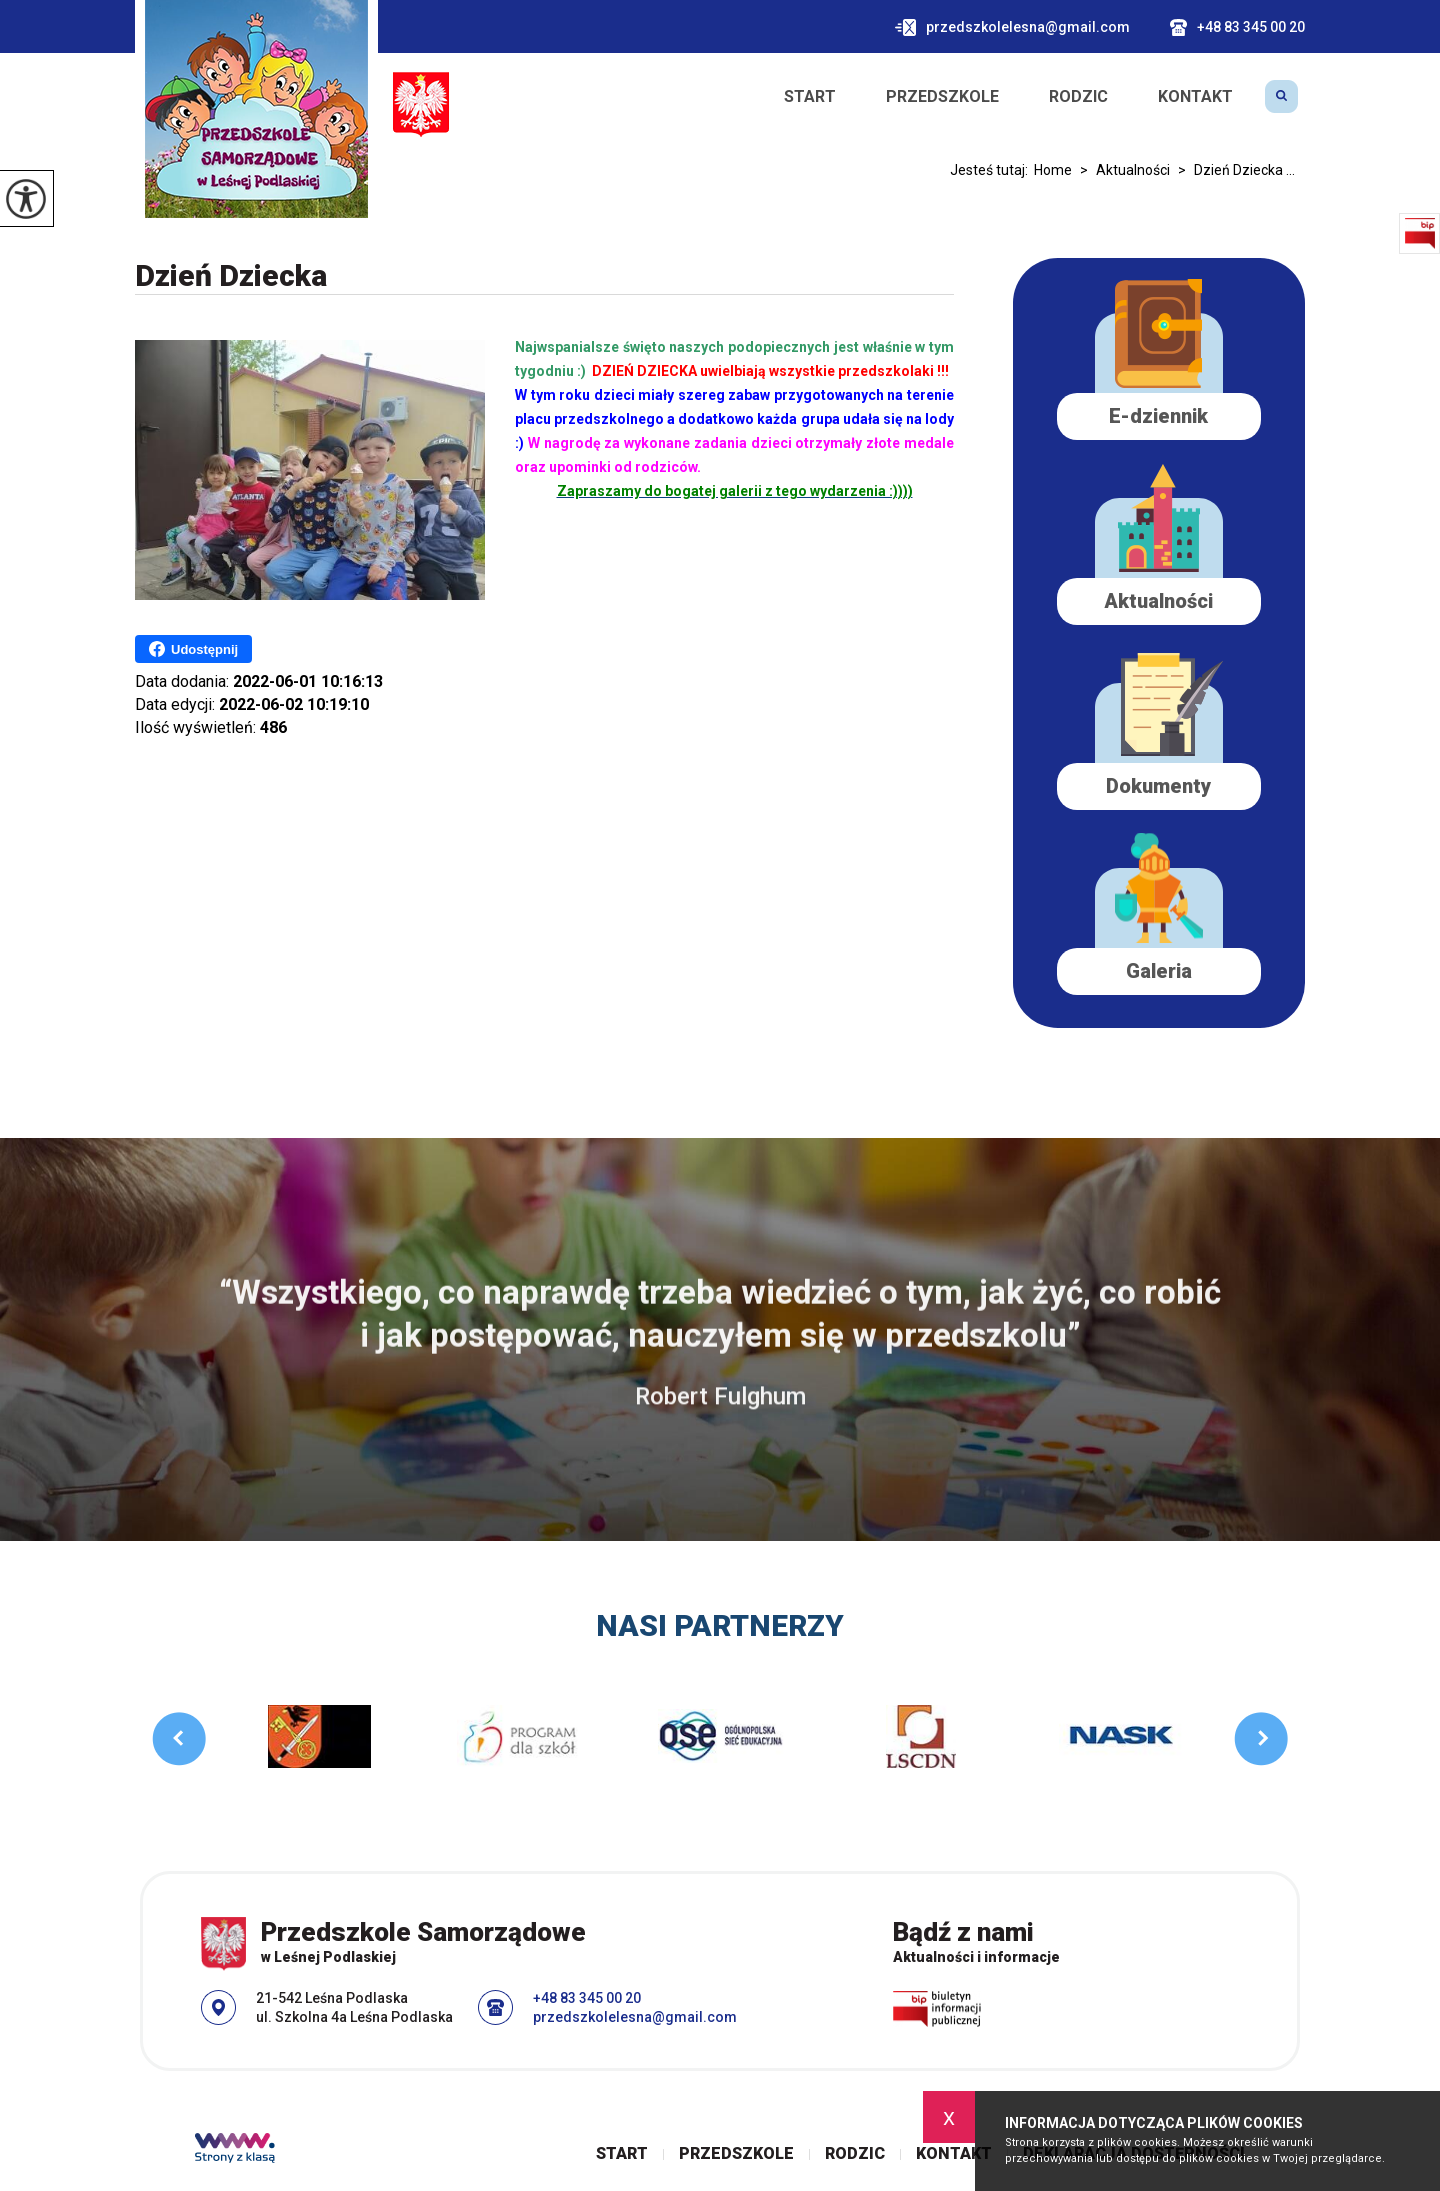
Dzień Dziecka (231, 275)
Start (810, 97)
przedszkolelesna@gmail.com (1012, 27)
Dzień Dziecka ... (1232, 170)
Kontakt (1195, 97)
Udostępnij (193, 649)
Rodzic (1078, 97)
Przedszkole (942, 97)
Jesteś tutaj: (992, 170)
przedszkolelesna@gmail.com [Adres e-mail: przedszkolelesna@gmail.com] (635, 2017)
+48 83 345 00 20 (1237, 27)
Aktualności (1121, 170)
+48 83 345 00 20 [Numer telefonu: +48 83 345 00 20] (587, 1998)
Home (1053, 170)
